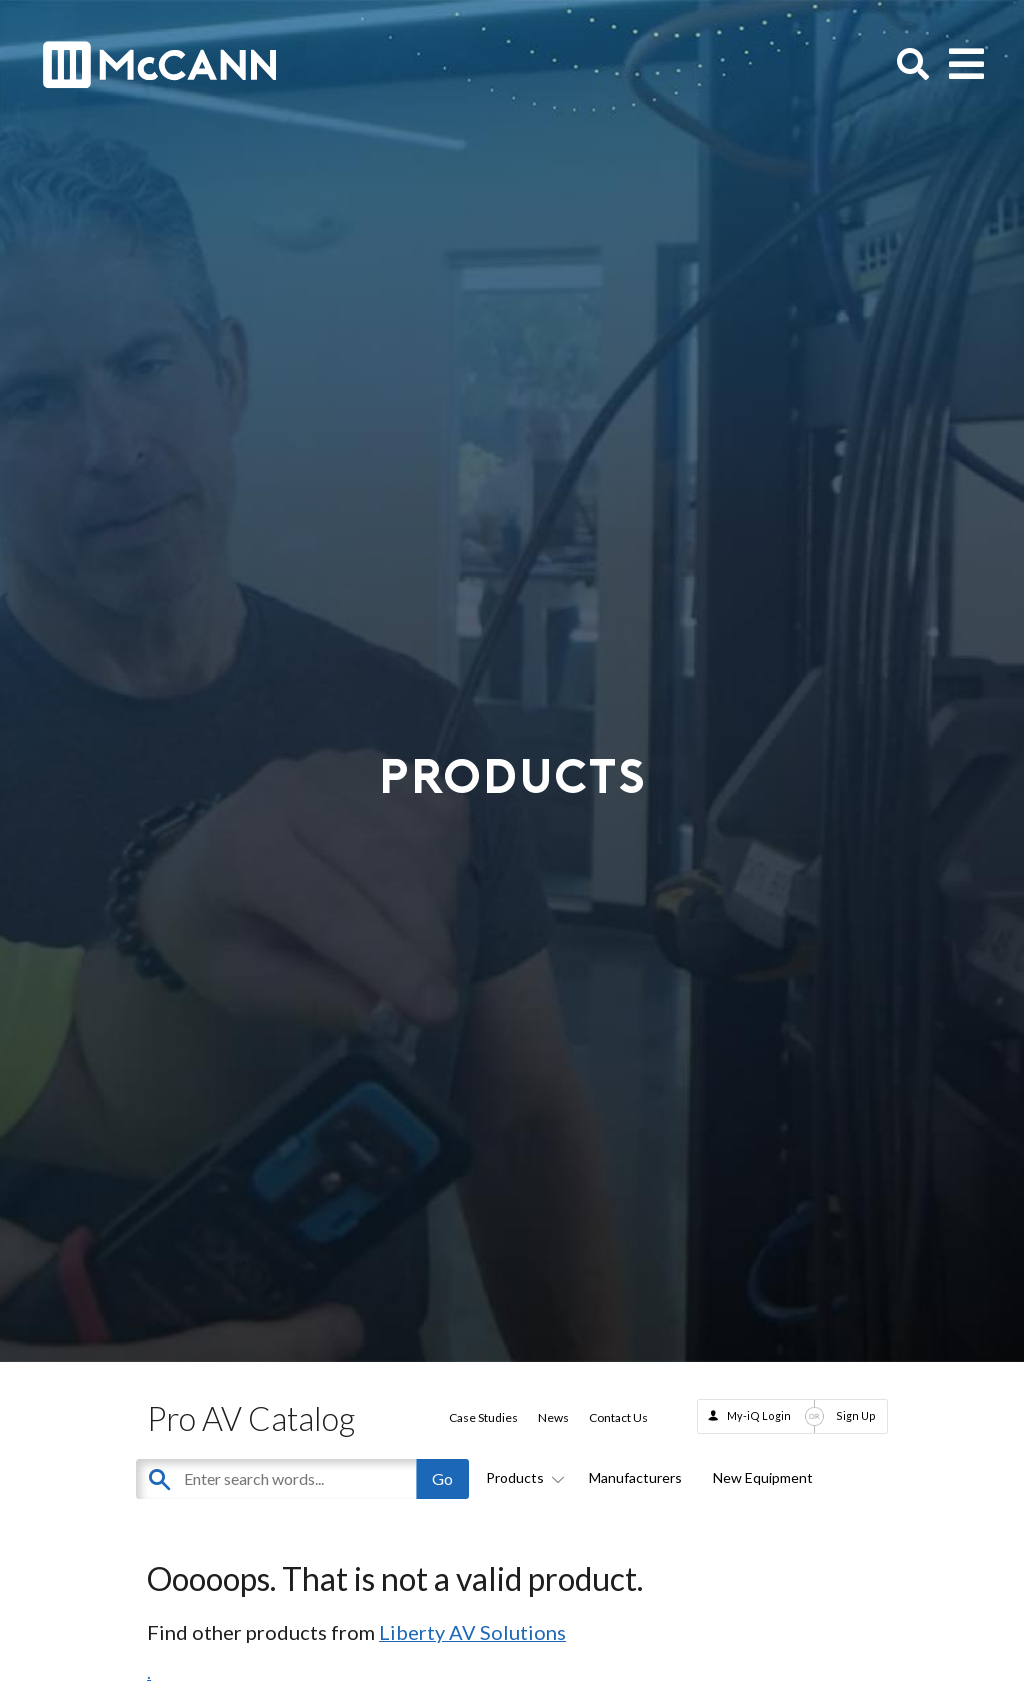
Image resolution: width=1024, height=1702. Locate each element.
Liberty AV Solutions (472, 1632)
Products (522, 1477)
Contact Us (618, 1417)
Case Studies (483, 1417)
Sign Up (856, 1415)
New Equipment (763, 1477)
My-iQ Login (759, 1415)
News (553, 1417)
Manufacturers (635, 1477)
